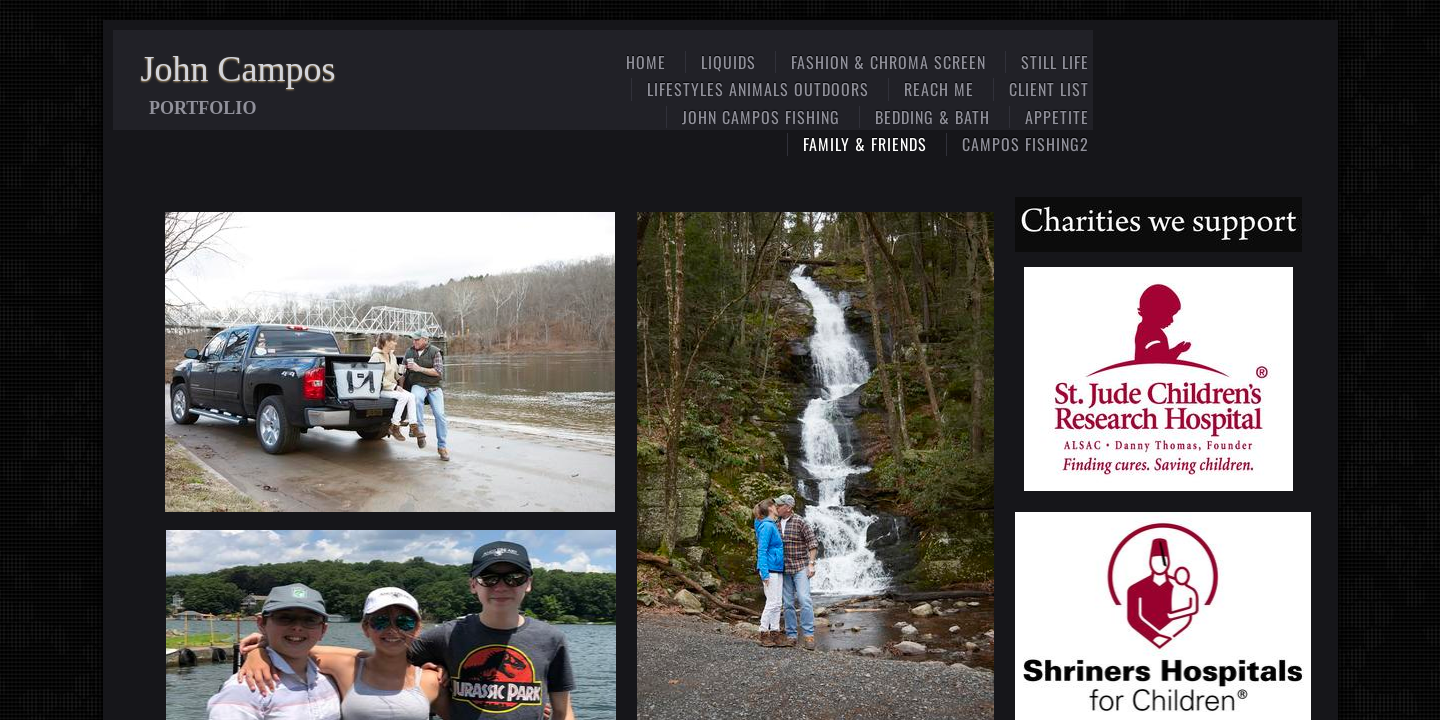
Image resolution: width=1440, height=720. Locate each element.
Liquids (728, 62)
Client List (1049, 89)
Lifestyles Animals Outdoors (758, 89)
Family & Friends (865, 144)
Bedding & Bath (932, 117)
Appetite (1057, 117)
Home (646, 62)
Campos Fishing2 (1025, 144)
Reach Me (939, 89)
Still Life (1055, 62)
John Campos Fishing (761, 117)
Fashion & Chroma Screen (888, 62)
